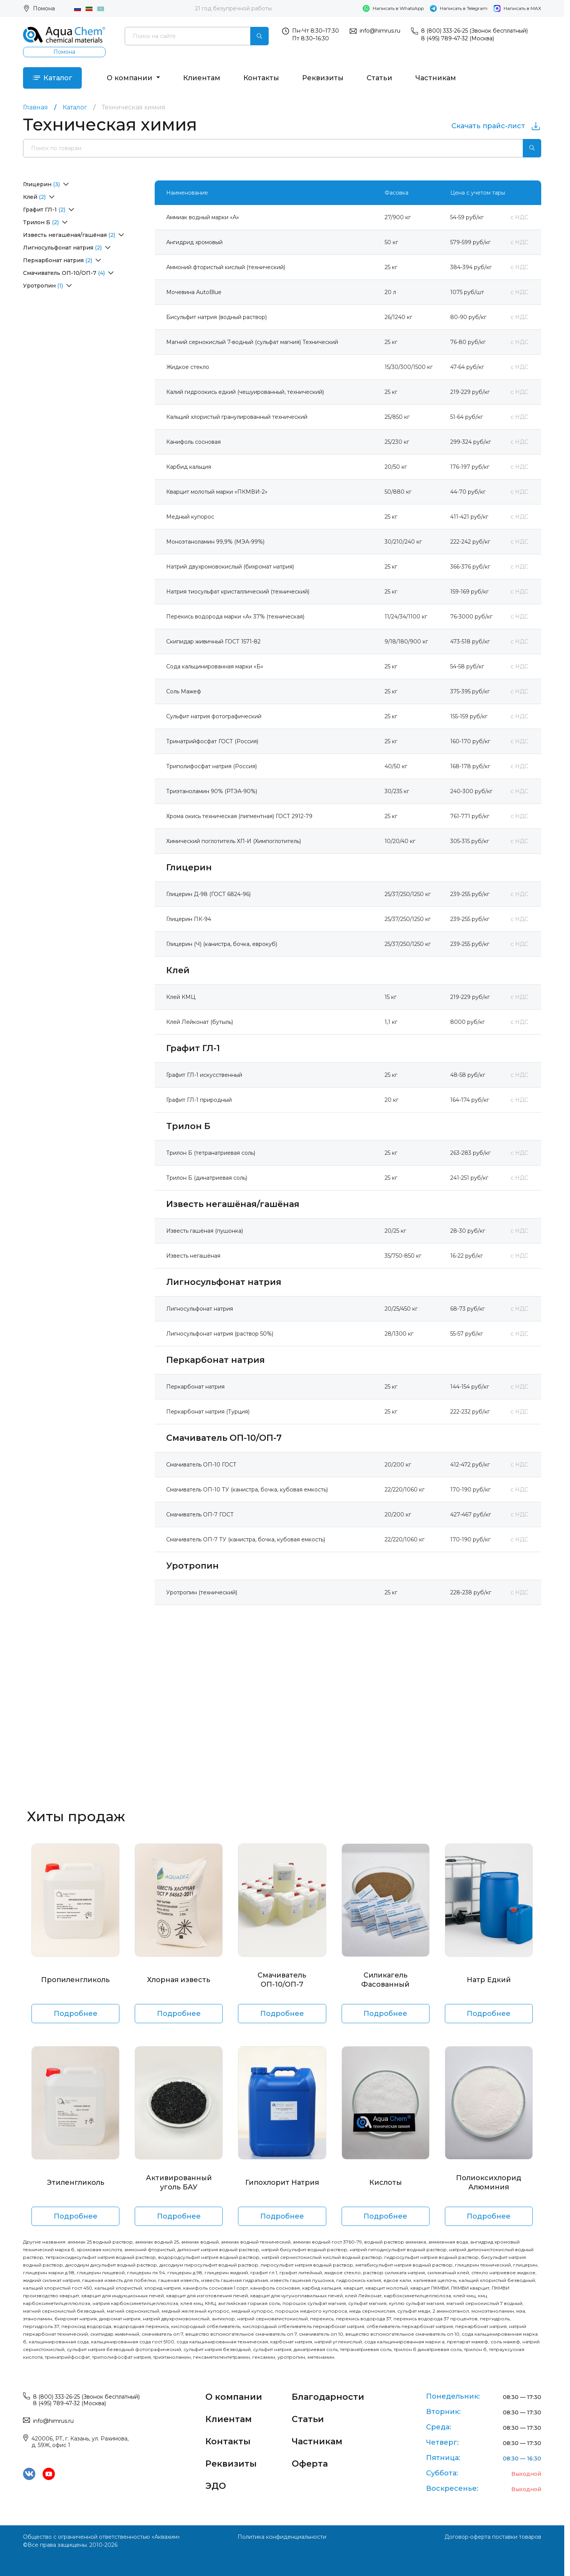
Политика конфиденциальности (282, 2536)
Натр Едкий (489, 1980)
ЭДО (215, 2486)
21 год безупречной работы (233, 8)
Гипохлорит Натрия (282, 2182)
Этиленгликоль (75, 2182)
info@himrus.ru (380, 30)
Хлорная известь (178, 1980)
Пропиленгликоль (75, 1980)
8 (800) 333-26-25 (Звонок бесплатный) (474, 30)
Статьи (379, 78)
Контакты (261, 78)
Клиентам (201, 78)
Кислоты (385, 2182)
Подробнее (75, 2013)
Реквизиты (323, 78)
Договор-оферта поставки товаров (492, 2536)
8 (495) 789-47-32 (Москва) (457, 38)
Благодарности (328, 2397)
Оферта (310, 2464)
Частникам (435, 78)
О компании (130, 78)
